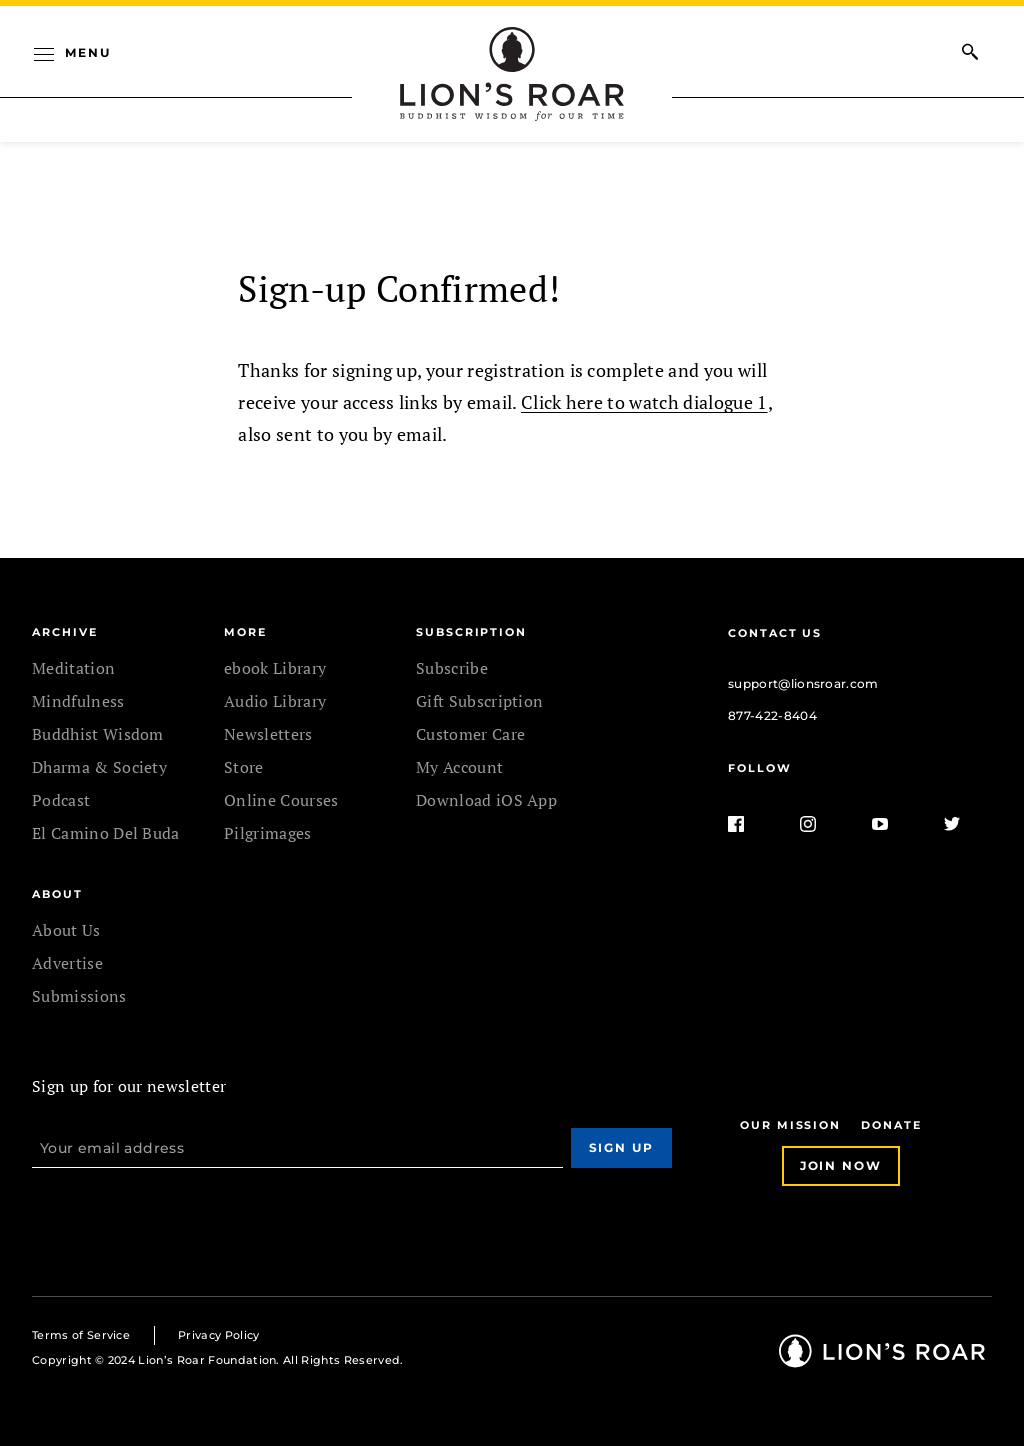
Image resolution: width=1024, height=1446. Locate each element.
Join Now (841, 1165)
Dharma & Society (99, 767)
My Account (459, 767)
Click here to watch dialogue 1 (644, 402)
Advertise (67, 963)
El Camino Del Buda (106, 833)
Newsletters (268, 734)
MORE (245, 632)
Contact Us (775, 633)
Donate (891, 1125)
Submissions (79, 996)
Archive (64, 632)
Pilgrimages (268, 833)
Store (244, 767)
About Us (66, 930)
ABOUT (57, 894)
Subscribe (452, 668)
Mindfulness (78, 701)
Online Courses (281, 800)
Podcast (61, 800)
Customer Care (470, 734)
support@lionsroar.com (803, 683)
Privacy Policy (218, 1335)
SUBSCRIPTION (471, 632)
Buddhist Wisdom (98, 734)
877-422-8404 (772, 715)
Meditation (73, 668)
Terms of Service (81, 1335)
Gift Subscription (479, 701)
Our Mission (790, 1125)
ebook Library (275, 668)
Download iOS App (486, 800)
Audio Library (275, 701)
